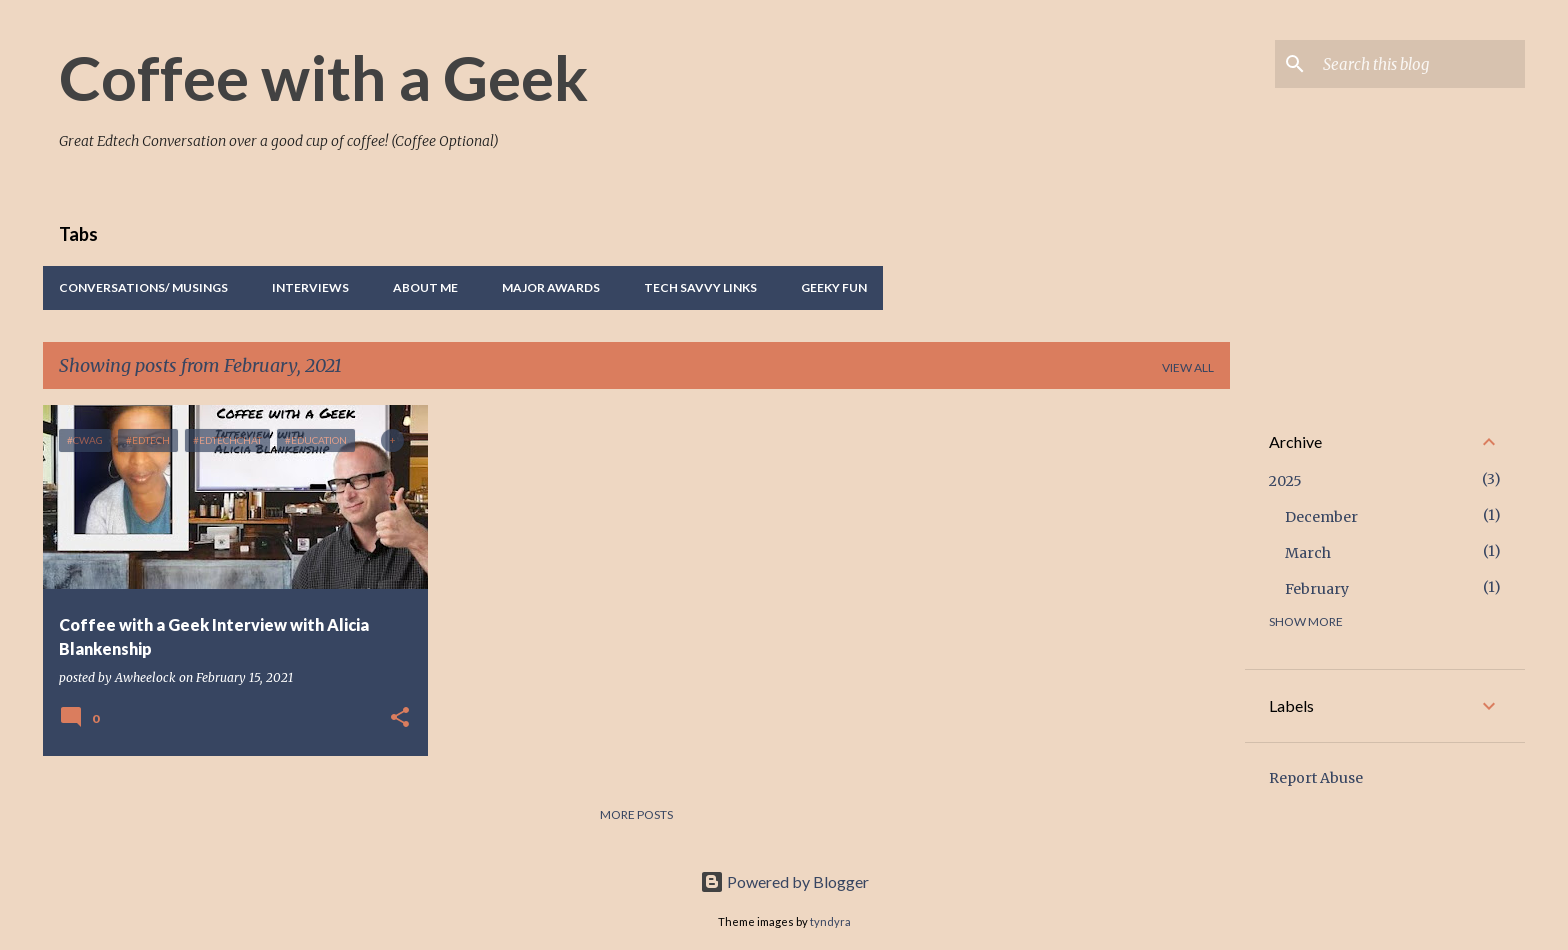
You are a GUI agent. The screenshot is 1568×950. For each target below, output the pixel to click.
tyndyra (830, 921)
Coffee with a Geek (323, 77)
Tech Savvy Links (700, 287)
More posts (636, 814)
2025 (1285, 481)
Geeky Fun (834, 287)
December (1321, 517)
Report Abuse (1316, 778)
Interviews (310, 287)
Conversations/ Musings (143, 287)
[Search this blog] (1420, 64)
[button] (400, 718)
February (1317, 589)
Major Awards (551, 287)
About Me (425, 287)
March (1308, 553)
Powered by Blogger (784, 881)
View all (1188, 367)
